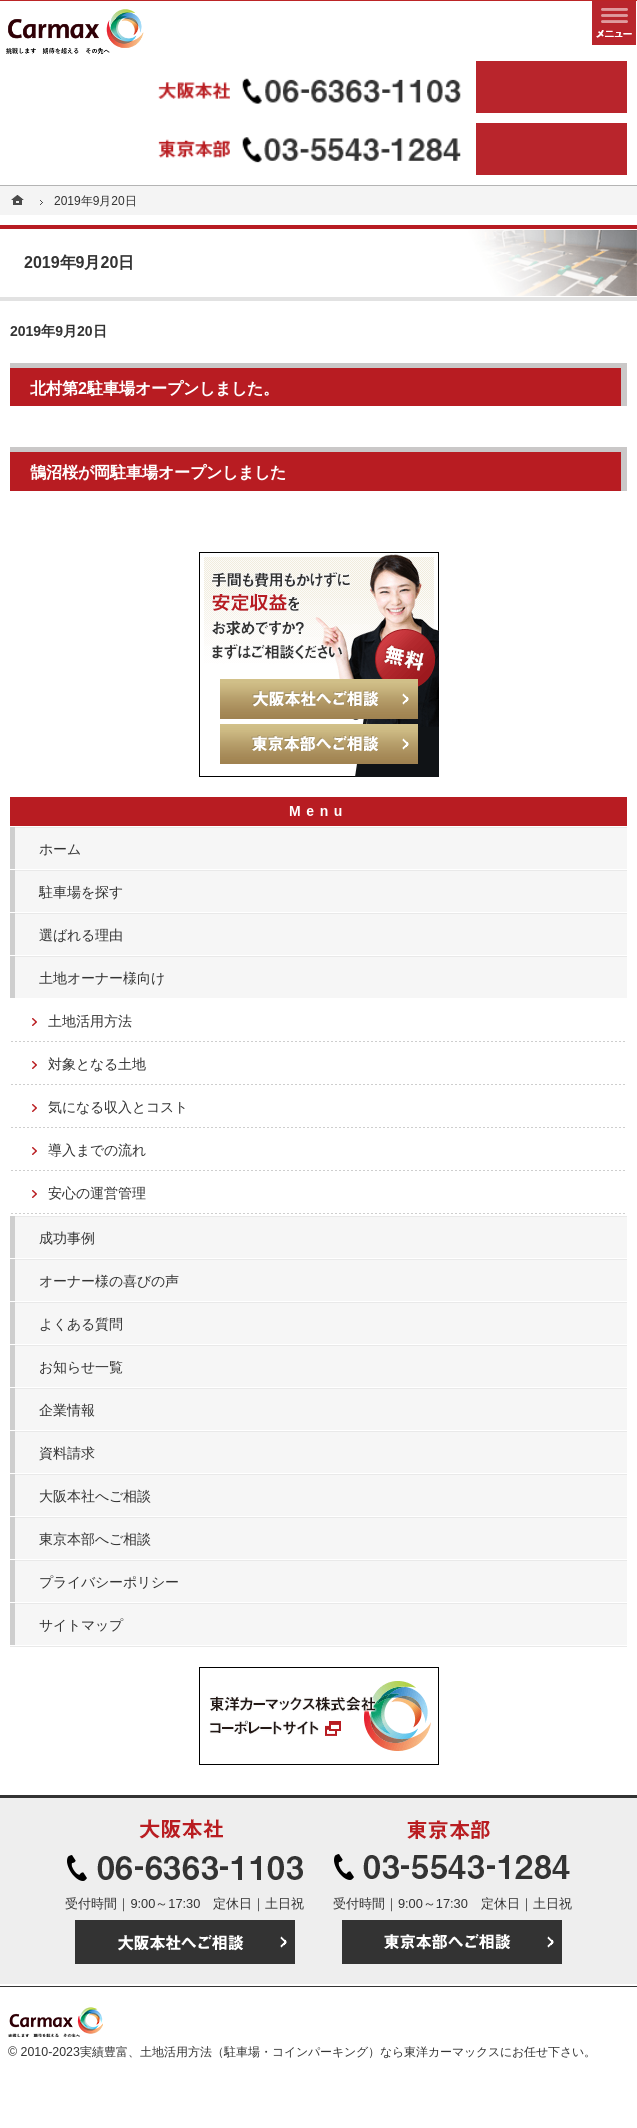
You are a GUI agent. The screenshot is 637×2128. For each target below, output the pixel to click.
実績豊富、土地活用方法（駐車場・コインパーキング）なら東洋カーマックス (290, 2052)
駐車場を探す (81, 892)
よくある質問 (81, 1324)
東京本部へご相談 (95, 1539)
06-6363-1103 (241, 87)
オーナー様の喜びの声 (109, 1281)
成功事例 (67, 1238)
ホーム (60, 849)
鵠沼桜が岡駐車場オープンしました (158, 472)
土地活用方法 (90, 1021)
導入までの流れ (97, 1150)
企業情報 (67, 1410)
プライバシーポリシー (109, 1582)
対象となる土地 (97, 1064)
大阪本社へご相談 (95, 1496)
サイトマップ (81, 1625)
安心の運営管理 (97, 1193)
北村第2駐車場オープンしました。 (154, 388)
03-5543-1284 (241, 149)
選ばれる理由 (81, 935)
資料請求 (67, 1453)
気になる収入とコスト (118, 1107)
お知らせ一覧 (81, 1367)
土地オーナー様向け (102, 978)
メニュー (614, 23)
